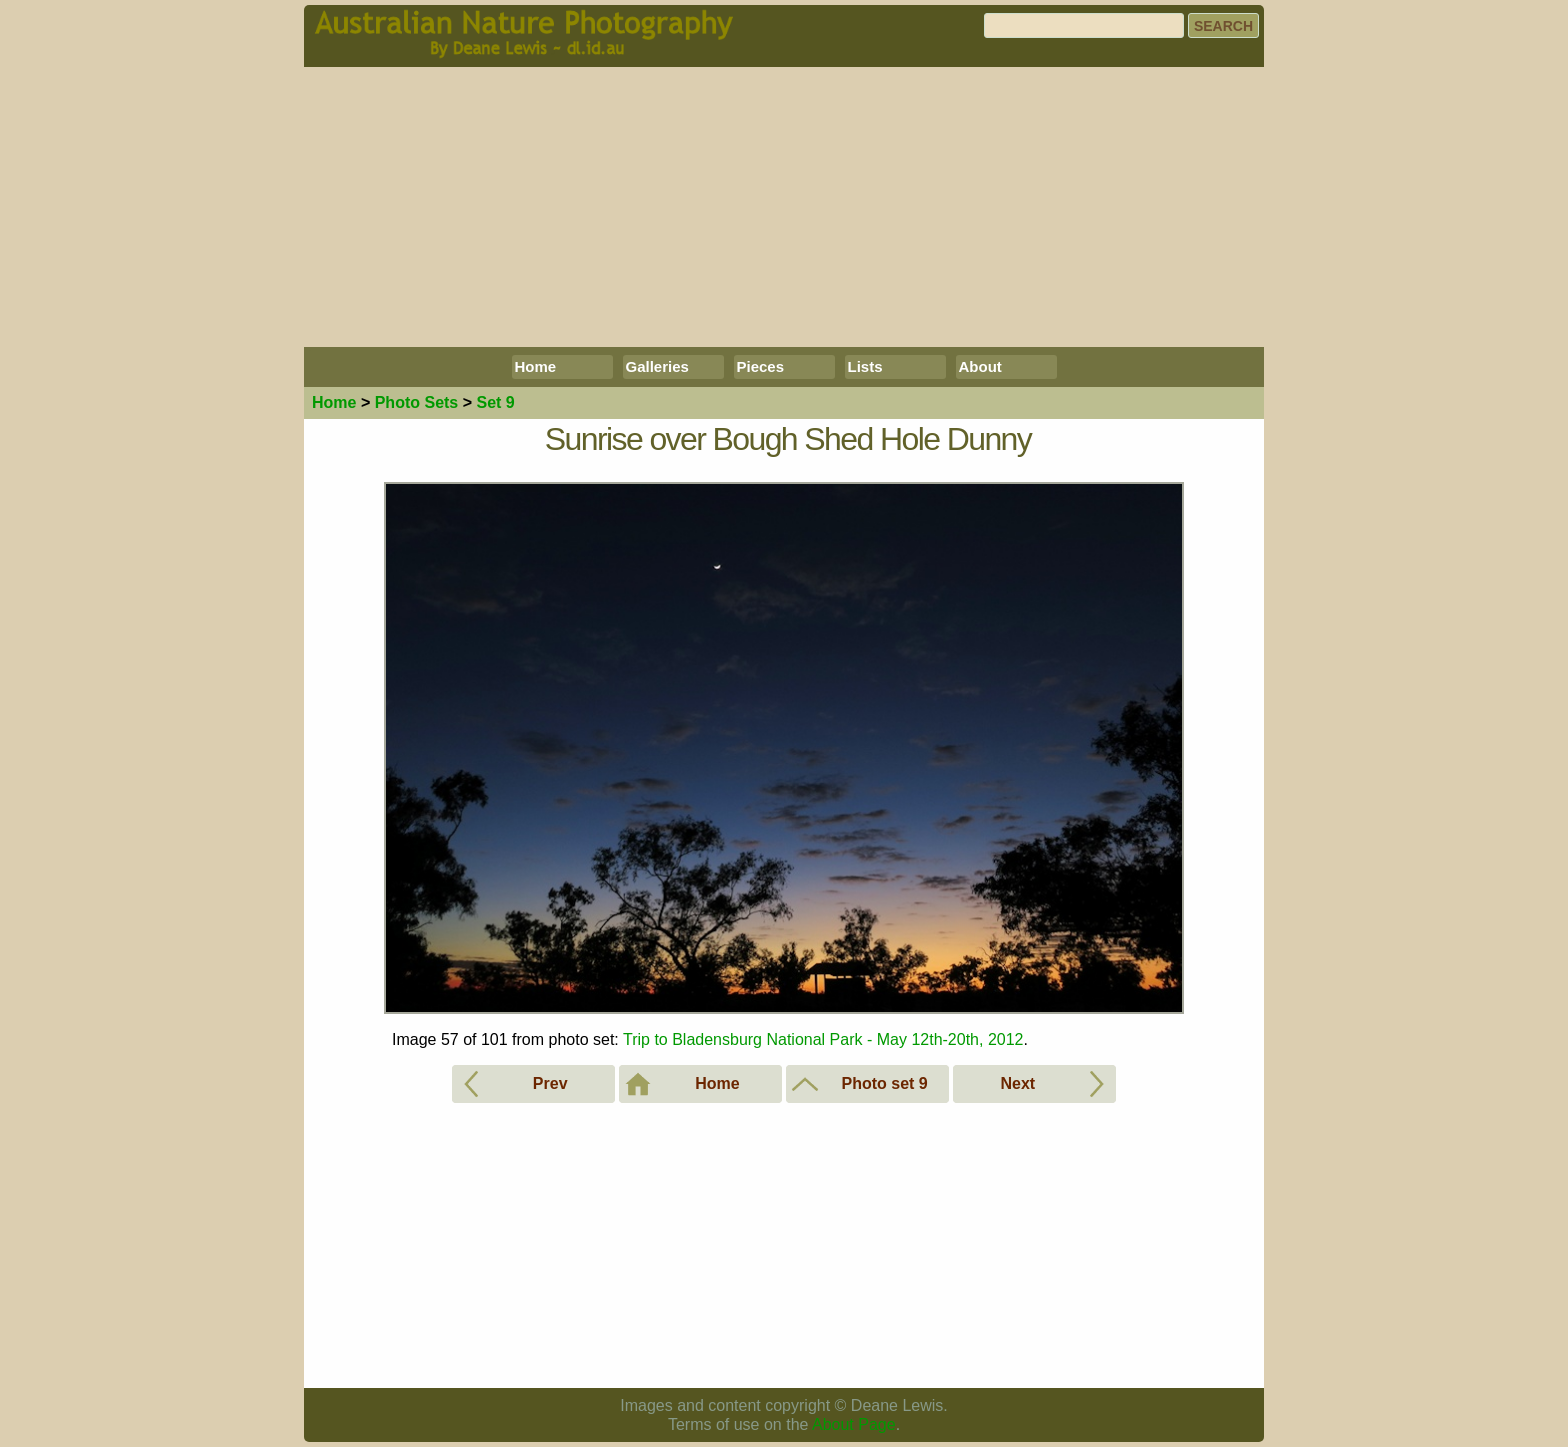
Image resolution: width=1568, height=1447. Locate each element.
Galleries (657, 366)
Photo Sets (417, 402)
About (980, 366)
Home (536, 366)
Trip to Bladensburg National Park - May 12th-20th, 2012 (823, 1039)
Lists (865, 366)
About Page (854, 1424)
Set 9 (495, 402)
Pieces (761, 366)
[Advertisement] (784, 207)
